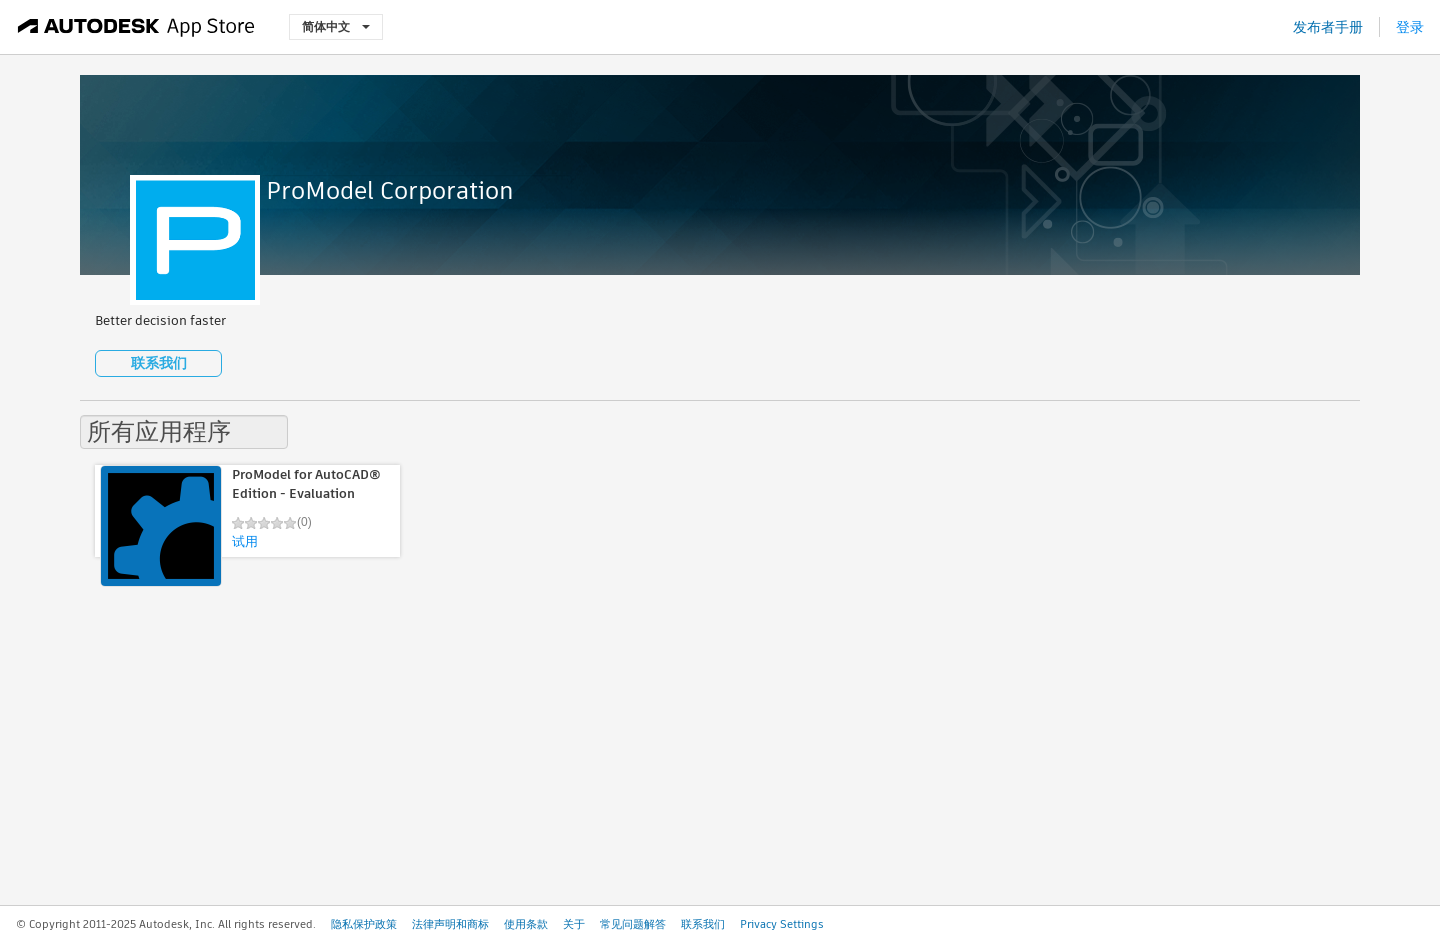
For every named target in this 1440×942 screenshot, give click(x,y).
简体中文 (336, 26)
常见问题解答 (633, 924)
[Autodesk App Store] (136, 27)
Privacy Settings (782, 924)
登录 (1410, 27)
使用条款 (526, 924)
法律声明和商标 (450, 924)
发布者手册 (1328, 27)
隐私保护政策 (364, 924)
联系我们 (159, 363)
